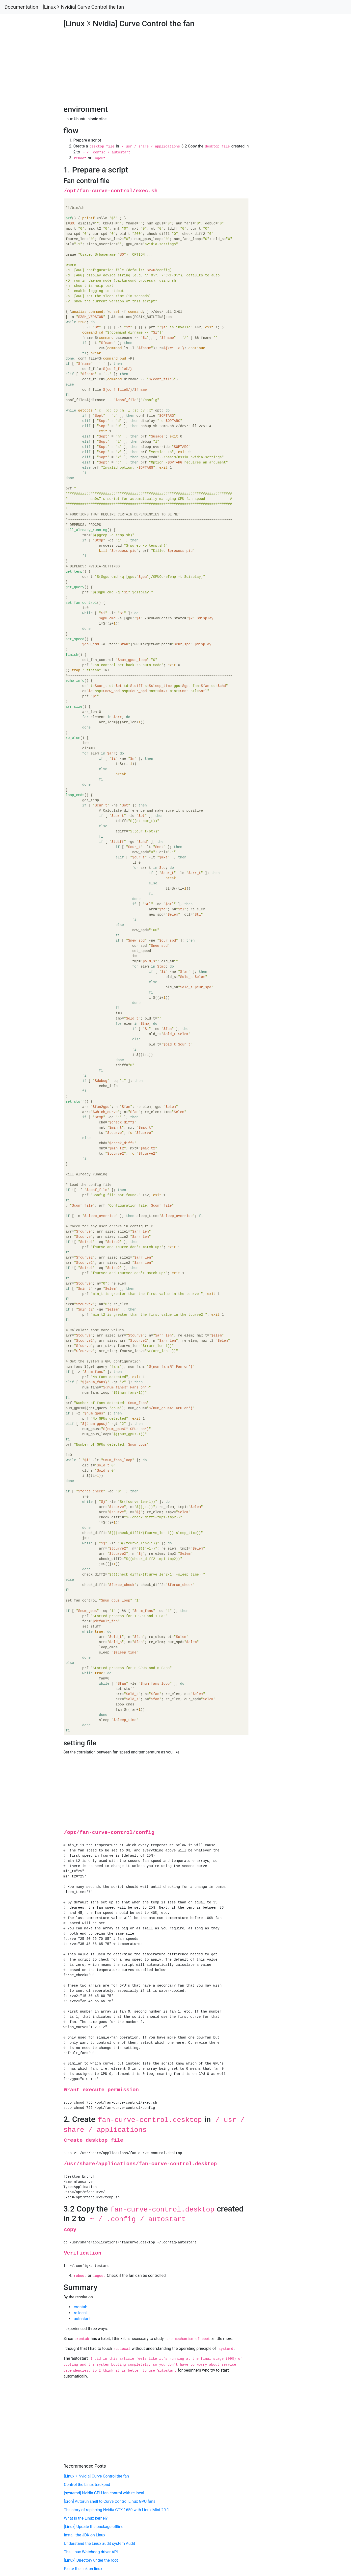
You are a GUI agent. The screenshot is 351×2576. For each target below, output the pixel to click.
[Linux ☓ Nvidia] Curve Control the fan (83, 7)
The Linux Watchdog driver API (91, 2552)
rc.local (80, 2312)
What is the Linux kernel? (86, 2518)
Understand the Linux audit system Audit (99, 2543)
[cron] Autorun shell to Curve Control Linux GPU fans (109, 2501)
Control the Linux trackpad (87, 2484)
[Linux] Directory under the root (91, 2560)
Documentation (21, 7)
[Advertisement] (284, 589)
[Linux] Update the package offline (93, 2526)
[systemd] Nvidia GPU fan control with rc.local (104, 2493)
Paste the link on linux (83, 2568)
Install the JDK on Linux (84, 2535)
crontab (80, 2307)
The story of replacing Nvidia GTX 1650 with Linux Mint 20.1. (117, 2509)
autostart (82, 2318)
